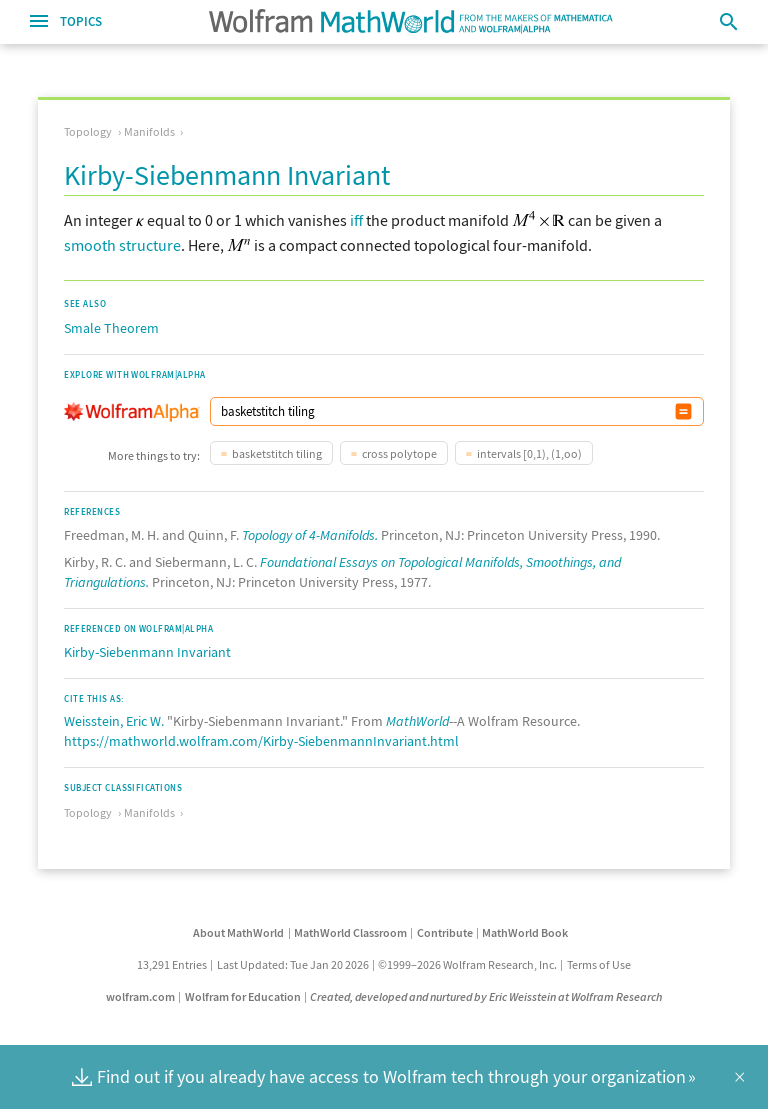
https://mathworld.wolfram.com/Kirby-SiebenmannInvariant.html (261, 741)
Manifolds (149, 131)
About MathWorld (238, 932)
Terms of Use (599, 964)
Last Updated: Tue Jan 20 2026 (293, 964)
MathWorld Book (525, 932)
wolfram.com (140, 996)
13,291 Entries (172, 964)
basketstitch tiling (277, 453)
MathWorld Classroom (350, 932)
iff (356, 220)
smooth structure (122, 245)
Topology (88, 131)
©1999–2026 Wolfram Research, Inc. (467, 964)
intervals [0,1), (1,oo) (529, 453)
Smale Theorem (111, 328)
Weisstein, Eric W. (114, 721)
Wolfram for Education (243, 996)
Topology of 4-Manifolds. (310, 535)
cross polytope (399, 453)
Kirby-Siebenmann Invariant (147, 652)
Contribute (445, 932)
